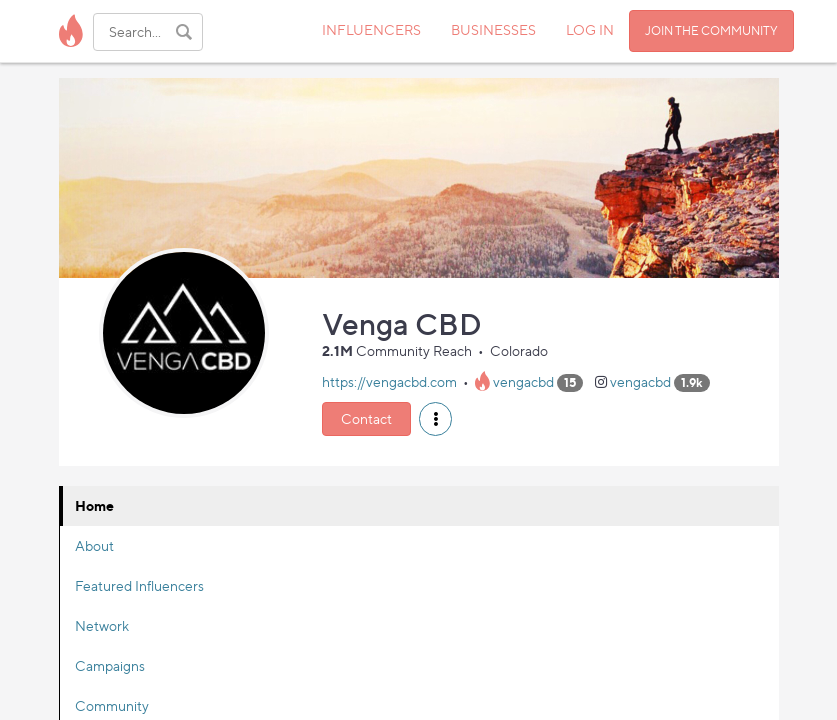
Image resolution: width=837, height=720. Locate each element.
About (94, 545)
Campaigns (110, 665)
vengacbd (523, 381)
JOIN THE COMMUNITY (711, 30)
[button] (435, 419)
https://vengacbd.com (389, 381)
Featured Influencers (139, 585)
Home (94, 505)
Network (102, 625)
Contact (366, 418)
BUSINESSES (493, 29)
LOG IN (590, 29)
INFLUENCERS (371, 29)
